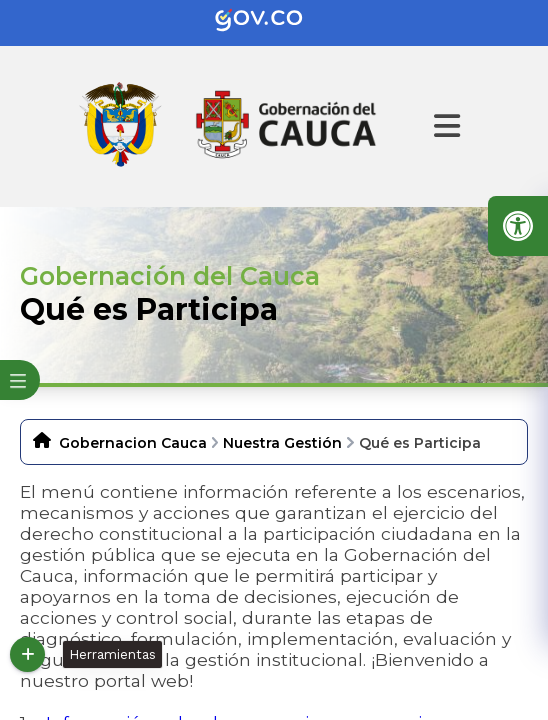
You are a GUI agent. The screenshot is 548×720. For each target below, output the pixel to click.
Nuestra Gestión (282, 443)
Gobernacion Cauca (133, 443)
